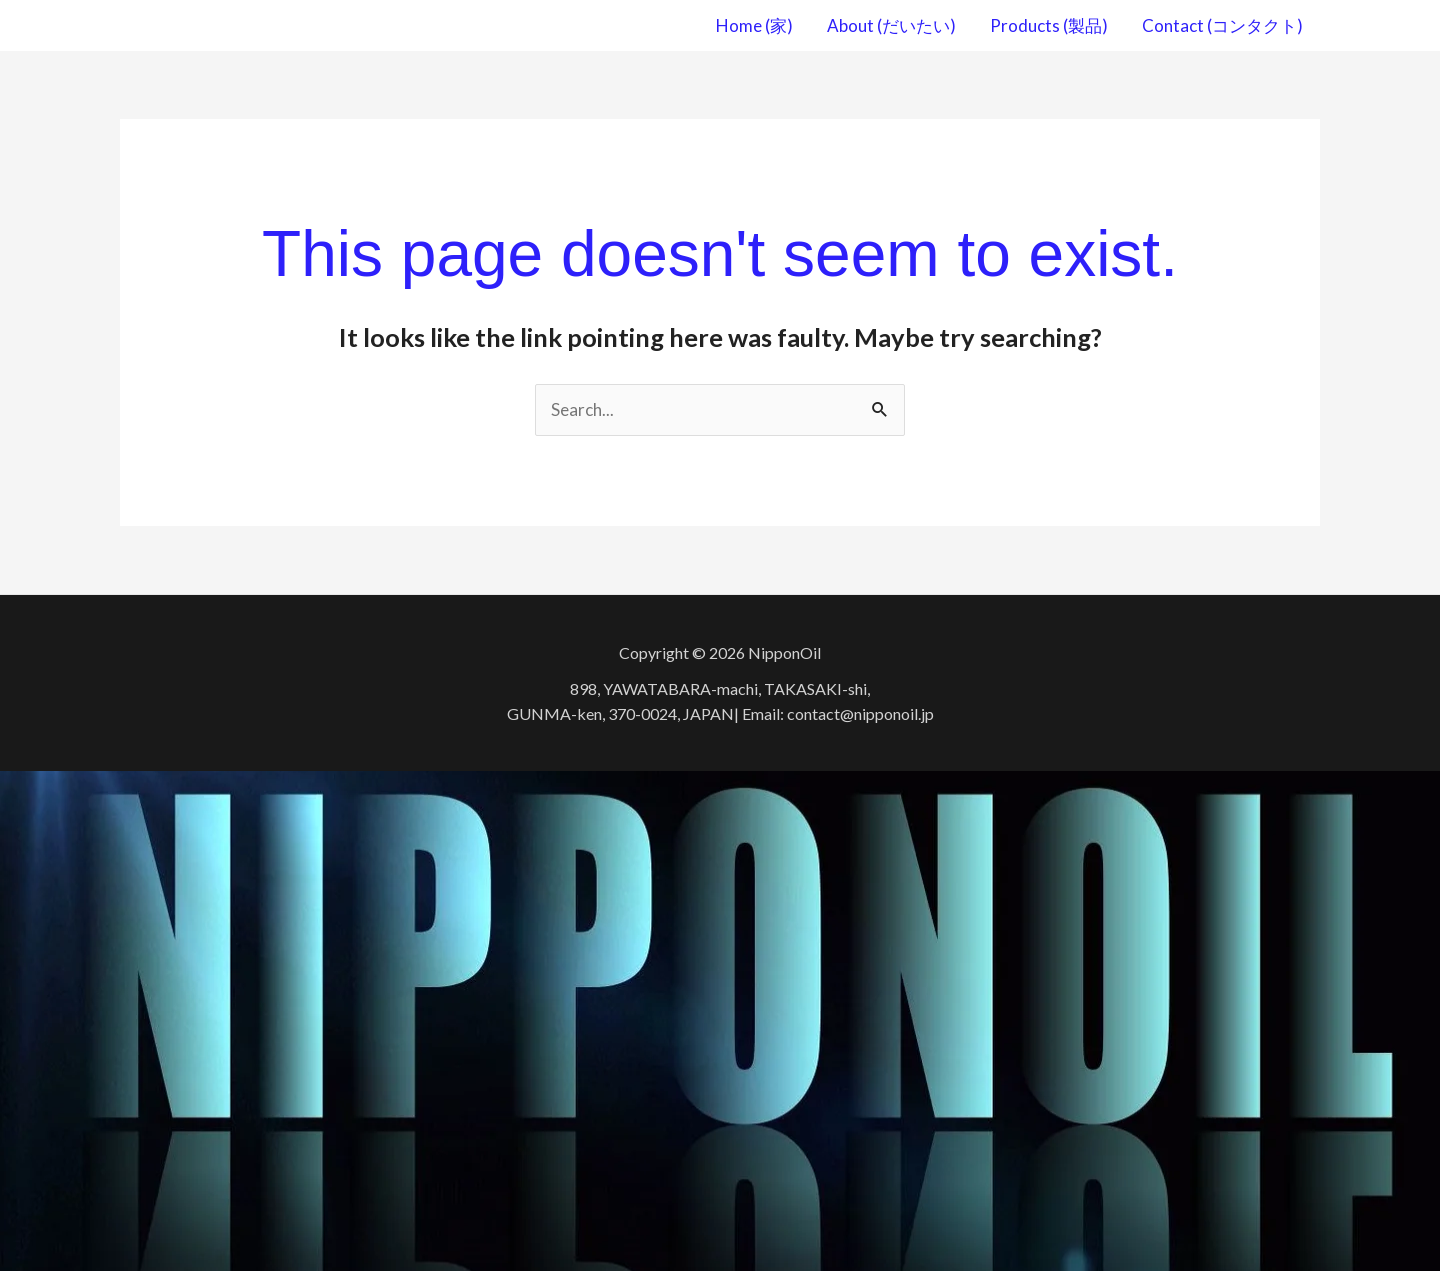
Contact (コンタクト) (1222, 25)
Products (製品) (1049, 25)
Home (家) (754, 25)
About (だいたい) (891, 25)
